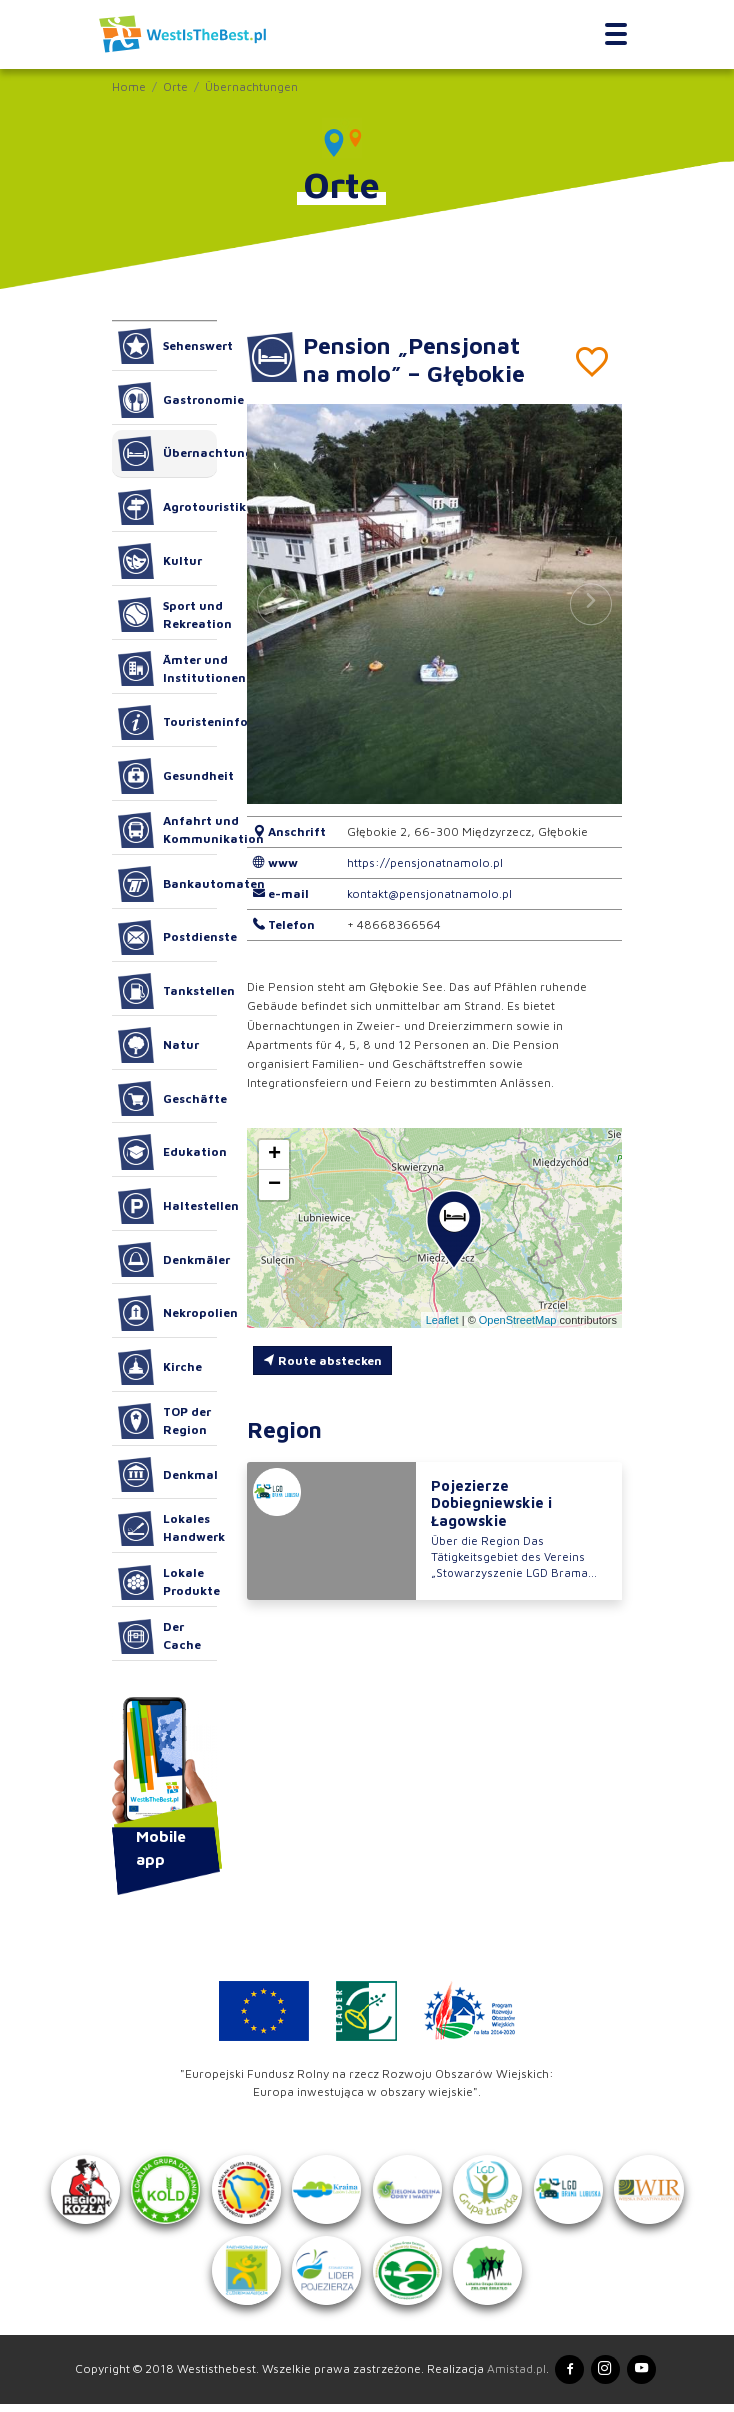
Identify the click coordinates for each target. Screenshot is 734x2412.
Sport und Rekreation (167, 615)
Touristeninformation (167, 723)
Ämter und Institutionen (167, 669)
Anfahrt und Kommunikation (167, 830)
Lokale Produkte (167, 1583)
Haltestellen (167, 1206)
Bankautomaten (167, 884)
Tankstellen (167, 991)
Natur (158, 1045)
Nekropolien (167, 1313)
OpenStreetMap (518, 1320)
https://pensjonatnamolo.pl (425, 862)
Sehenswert (167, 346)
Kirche (160, 1367)
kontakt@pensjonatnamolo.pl (429, 893)
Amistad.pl (514, 2376)
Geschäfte (167, 1099)
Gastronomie (167, 400)
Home (129, 86)
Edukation (167, 1152)
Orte (175, 86)
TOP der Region (164, 1421)
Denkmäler (167, 1260)
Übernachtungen (251, 86)
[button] (591, 604)
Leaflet (442, 1320)
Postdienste (167, 938)
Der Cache (159, 1637)
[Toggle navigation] (616, 34)
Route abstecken (322, 1360)
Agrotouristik (167, 507)
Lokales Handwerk (167, 1529)
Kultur (160, 561)
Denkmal (167, 1475)
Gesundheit (167, 776)
